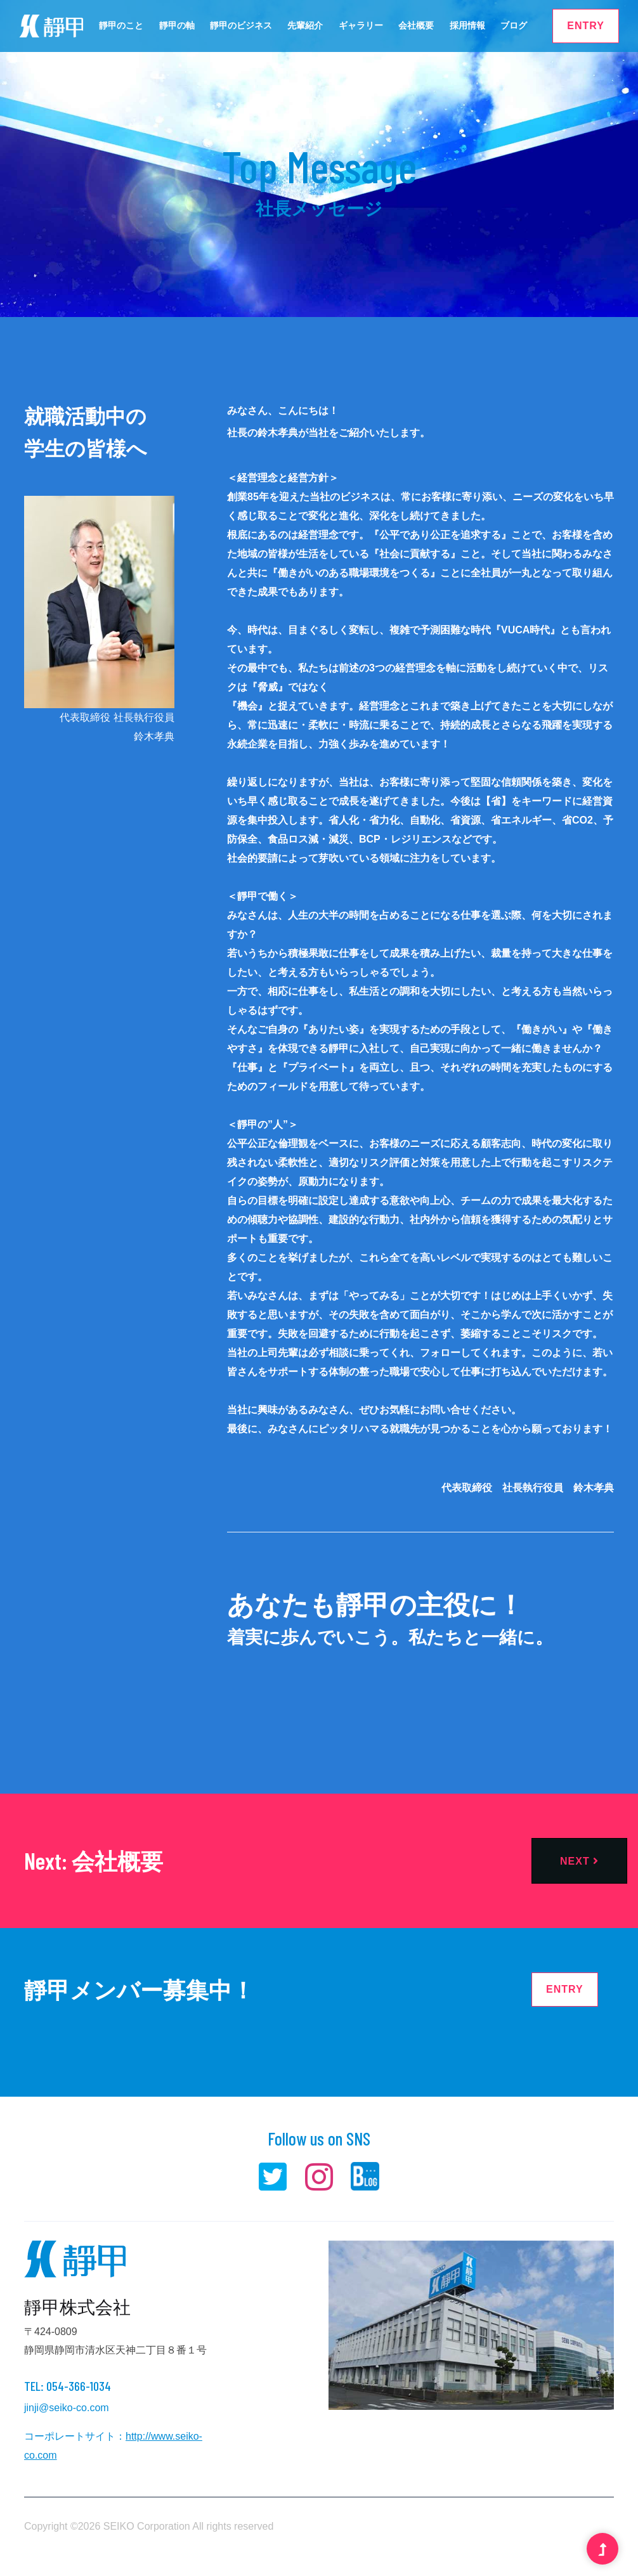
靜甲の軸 (177, 25)
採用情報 (467, 25)
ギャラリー (361, 25)
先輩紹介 (305, 25)
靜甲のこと (121, 25)
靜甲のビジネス (241, 25)
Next (579, 1861)
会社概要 (416, 25)
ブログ (513, 25)
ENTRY (585, 25)
